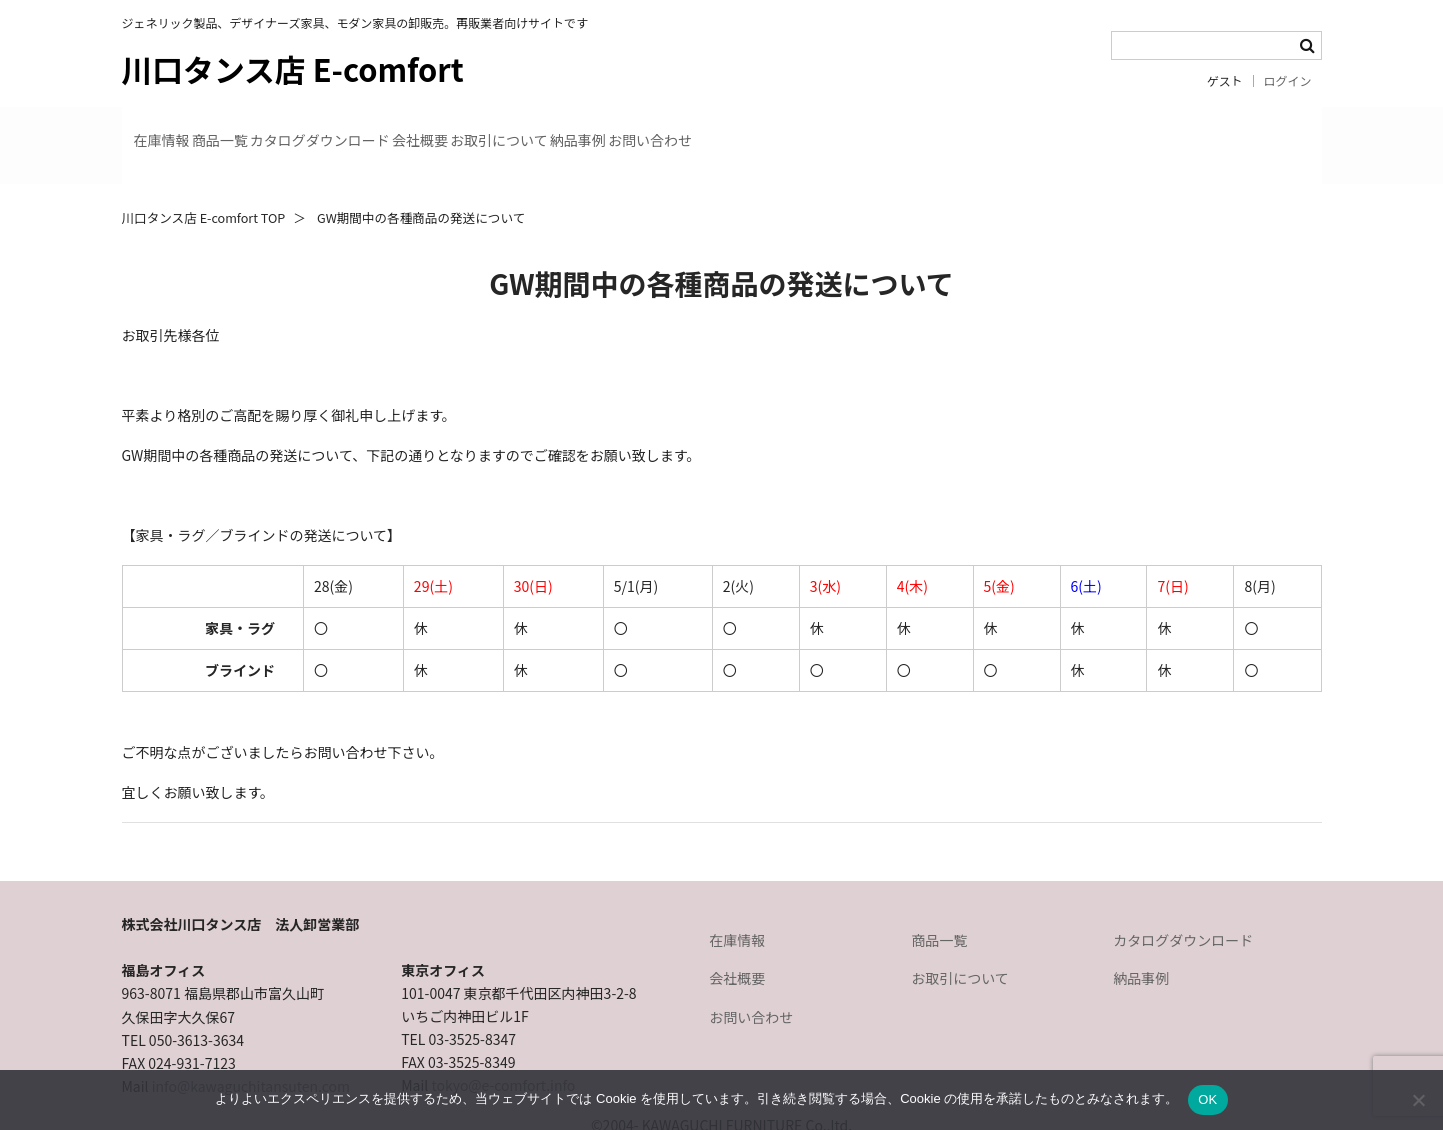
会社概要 (598, 128)
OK (1207, 1099)
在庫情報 (178, 128)
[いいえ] (1418, 1100)
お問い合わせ (989, 128)
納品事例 (863, 128)
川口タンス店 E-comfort (293, 68)
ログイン (1288, 81)
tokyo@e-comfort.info (503, 1050)
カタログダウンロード (444, 128)
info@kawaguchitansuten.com (251, 1051)
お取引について (731, 128)
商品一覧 (290, 128)
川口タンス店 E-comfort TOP (204, 182)
